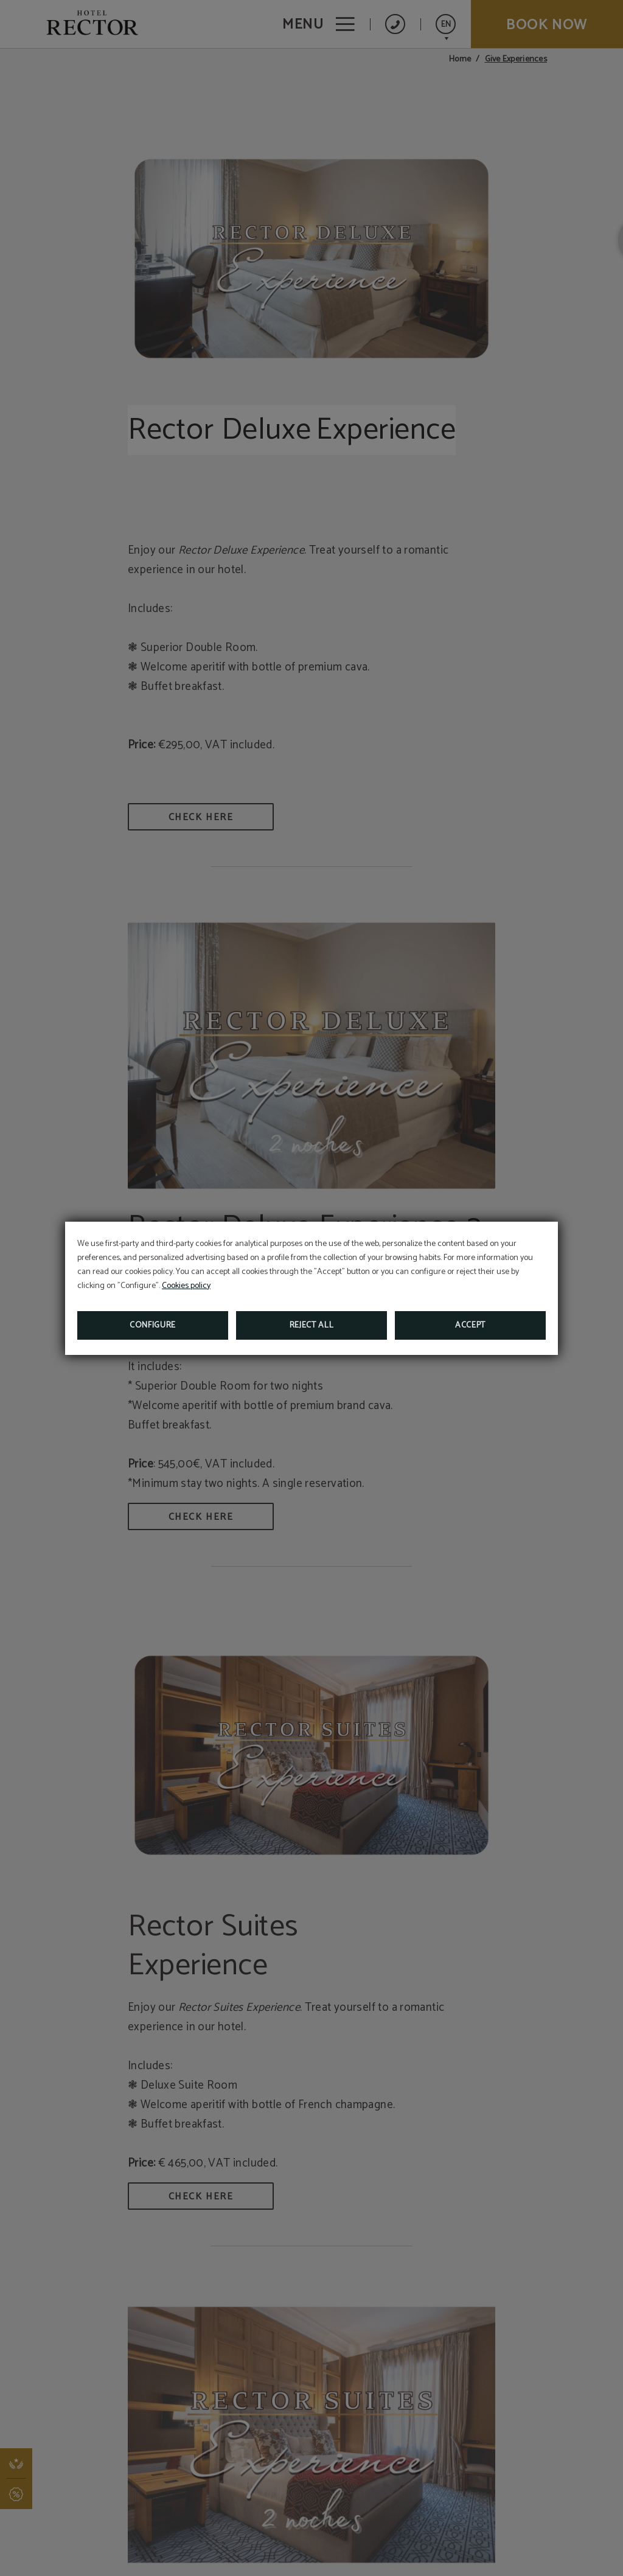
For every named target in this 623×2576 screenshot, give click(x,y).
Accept (470, 1325)
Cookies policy (186, 1286)
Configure (153, 1325)
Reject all (312, 1325)
